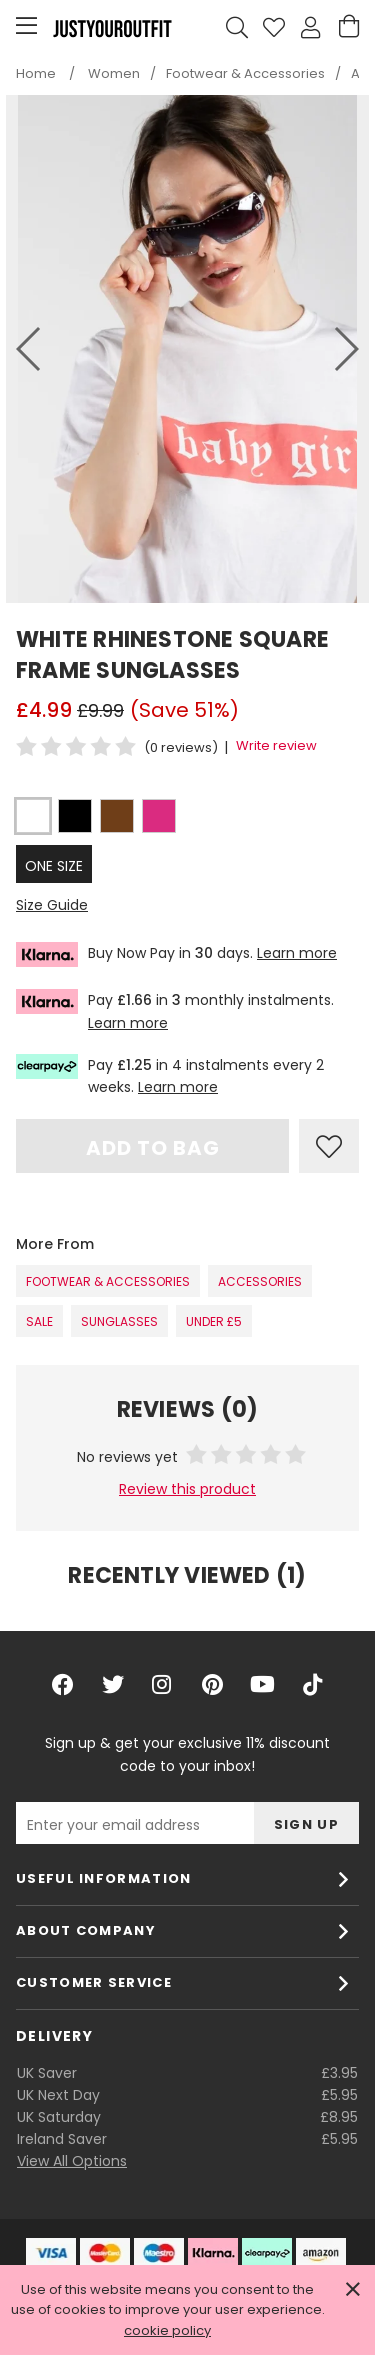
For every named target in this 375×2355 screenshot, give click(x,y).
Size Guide (52, 905)
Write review (276, 745)
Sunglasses (119, 1321)
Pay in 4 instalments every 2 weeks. (170, 1075)
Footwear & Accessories (108, 1281)
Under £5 (214, 1321)
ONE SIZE (54, 866)
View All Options (72, 2161)
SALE (39, 1321)
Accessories (260, 1281)
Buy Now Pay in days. (176, 954)
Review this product (187, 1489)
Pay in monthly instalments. (175, 1010)
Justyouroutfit (112, 28)
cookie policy (167, 2330)
